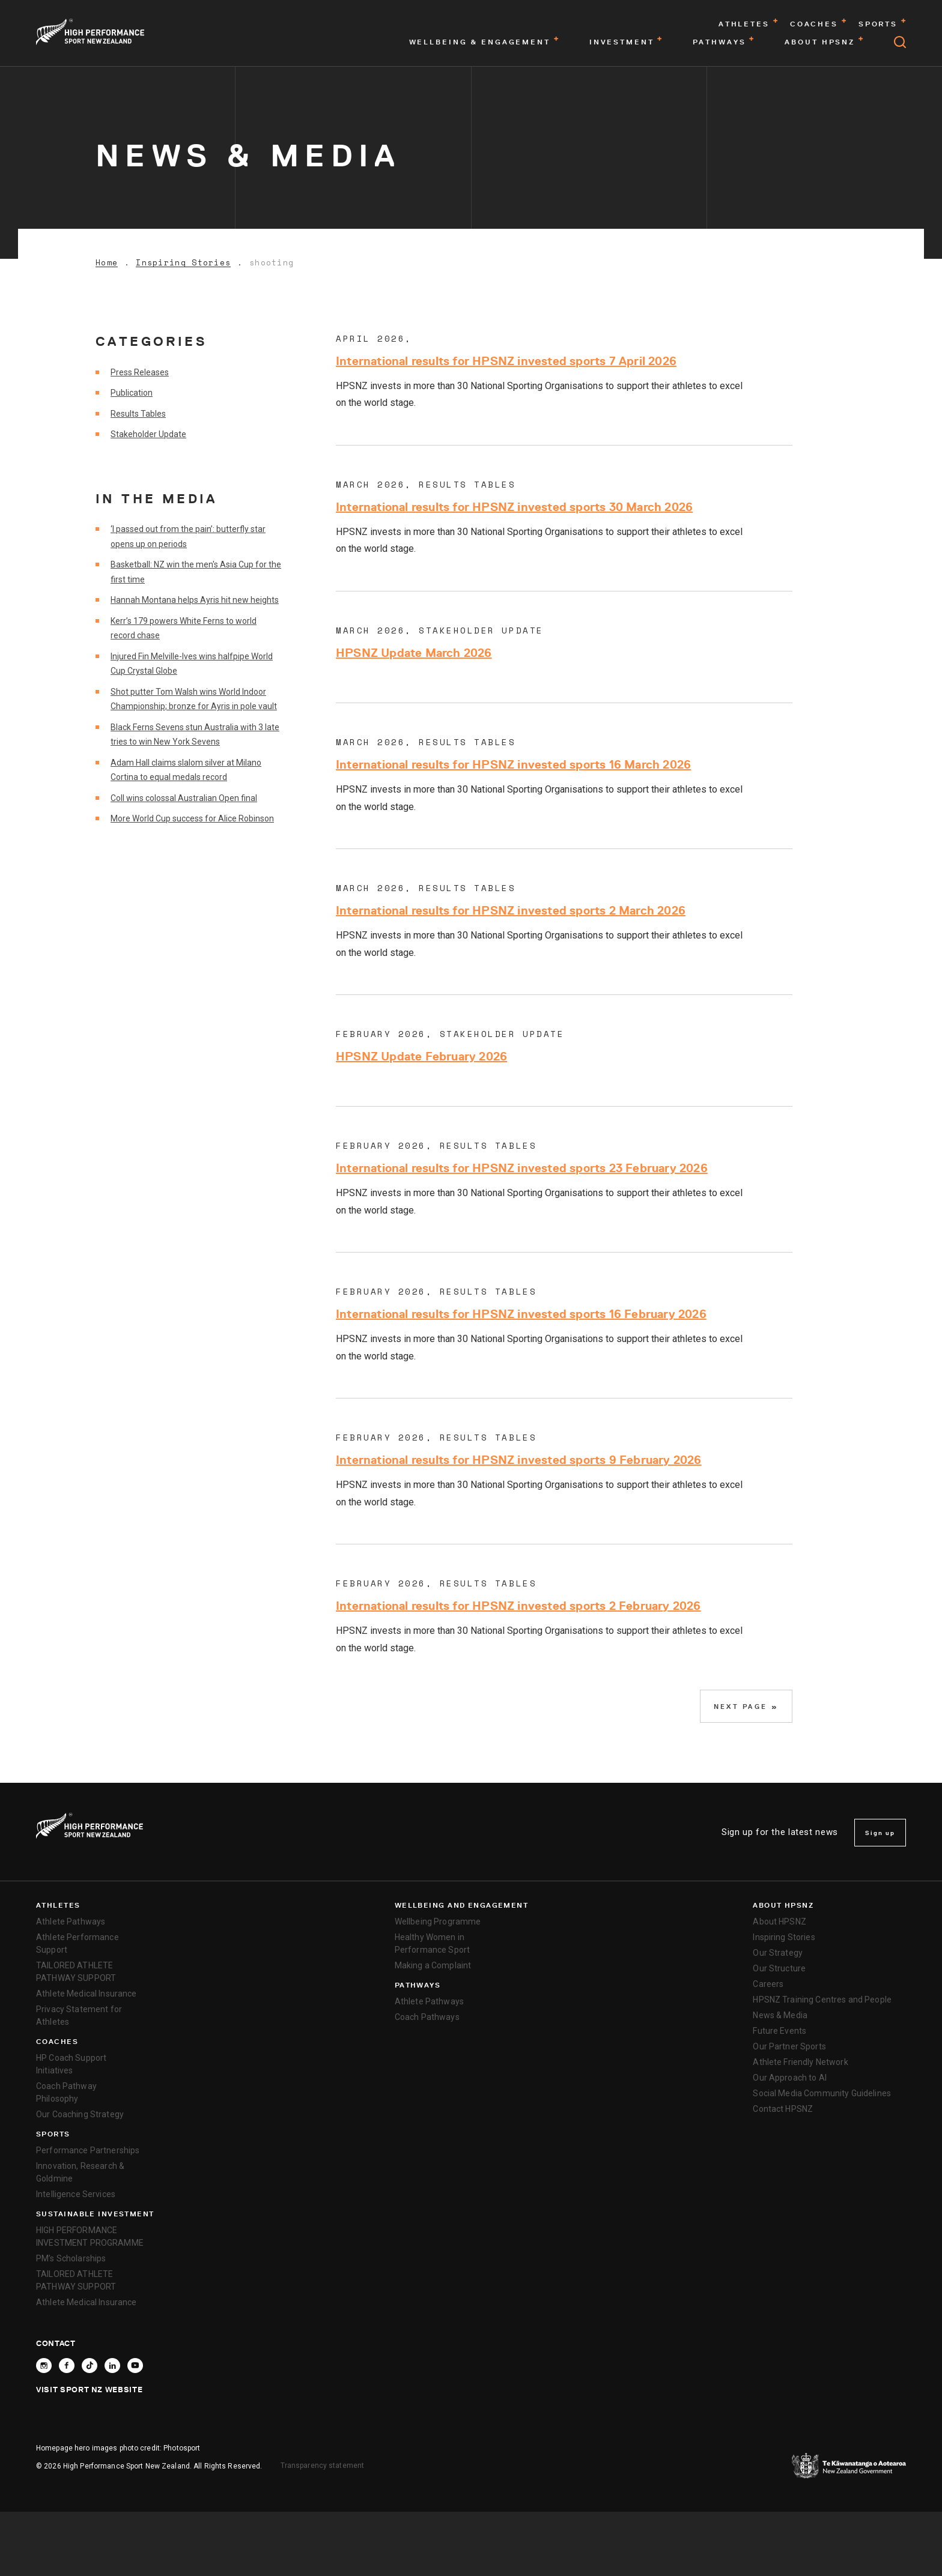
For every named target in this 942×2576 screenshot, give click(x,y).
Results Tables (138, 414)
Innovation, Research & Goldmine (80, 2172)
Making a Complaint (433, 1965)
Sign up (880, 1832)
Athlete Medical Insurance (86, 1993)
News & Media (780, 2015)
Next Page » (746, 1706)
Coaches (57, 2041)
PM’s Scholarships (71, 2258)
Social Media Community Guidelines (822, 2093)
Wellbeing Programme (438, 1921)
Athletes (58, 1905)
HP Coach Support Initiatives (71, 2064)
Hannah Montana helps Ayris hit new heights (195, 600)
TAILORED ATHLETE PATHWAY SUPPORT (76, 1972)
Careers (768, 1984)
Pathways (418, 1985)
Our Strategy (778, 1953)
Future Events (779, 2031)
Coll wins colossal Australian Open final (184, 798)
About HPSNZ (783, 1905)
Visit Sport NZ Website (89, 2389)
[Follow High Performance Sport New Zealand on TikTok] (89, 2365)
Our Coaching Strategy (80, 2114)
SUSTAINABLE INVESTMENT (95, 2214)
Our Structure (779, 1968)
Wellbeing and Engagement (462, 1905)
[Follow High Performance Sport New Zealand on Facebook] (66, 2365)
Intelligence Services (75, 2194)
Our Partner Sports (789, 2046)
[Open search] (900, 42)
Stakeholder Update (148, 434)
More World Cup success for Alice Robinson (192, 818)
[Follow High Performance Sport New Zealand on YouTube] (135, 2365)
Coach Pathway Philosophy (66, 2092)
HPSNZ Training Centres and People (822, 1999)
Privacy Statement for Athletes (79, 2015)
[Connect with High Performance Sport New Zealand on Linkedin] (112, 2365)
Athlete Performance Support (77, 1943)
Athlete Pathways (70, 1921)
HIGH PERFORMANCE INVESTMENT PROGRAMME (90, 2236)
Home (107, 263)
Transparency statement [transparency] (323, 2465)
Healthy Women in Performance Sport (432, 1943)
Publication (132, 393)
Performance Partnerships (87, 2150)
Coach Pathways (427, 2017)
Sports (53, 2134)
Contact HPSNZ (783, 2109)
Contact (56, 2343)
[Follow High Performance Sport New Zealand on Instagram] (44, 2365)
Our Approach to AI (790, 2077)
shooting (271, 263)
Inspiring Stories (183, 263)
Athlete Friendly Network (800, 2062)
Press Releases (140, 372)
